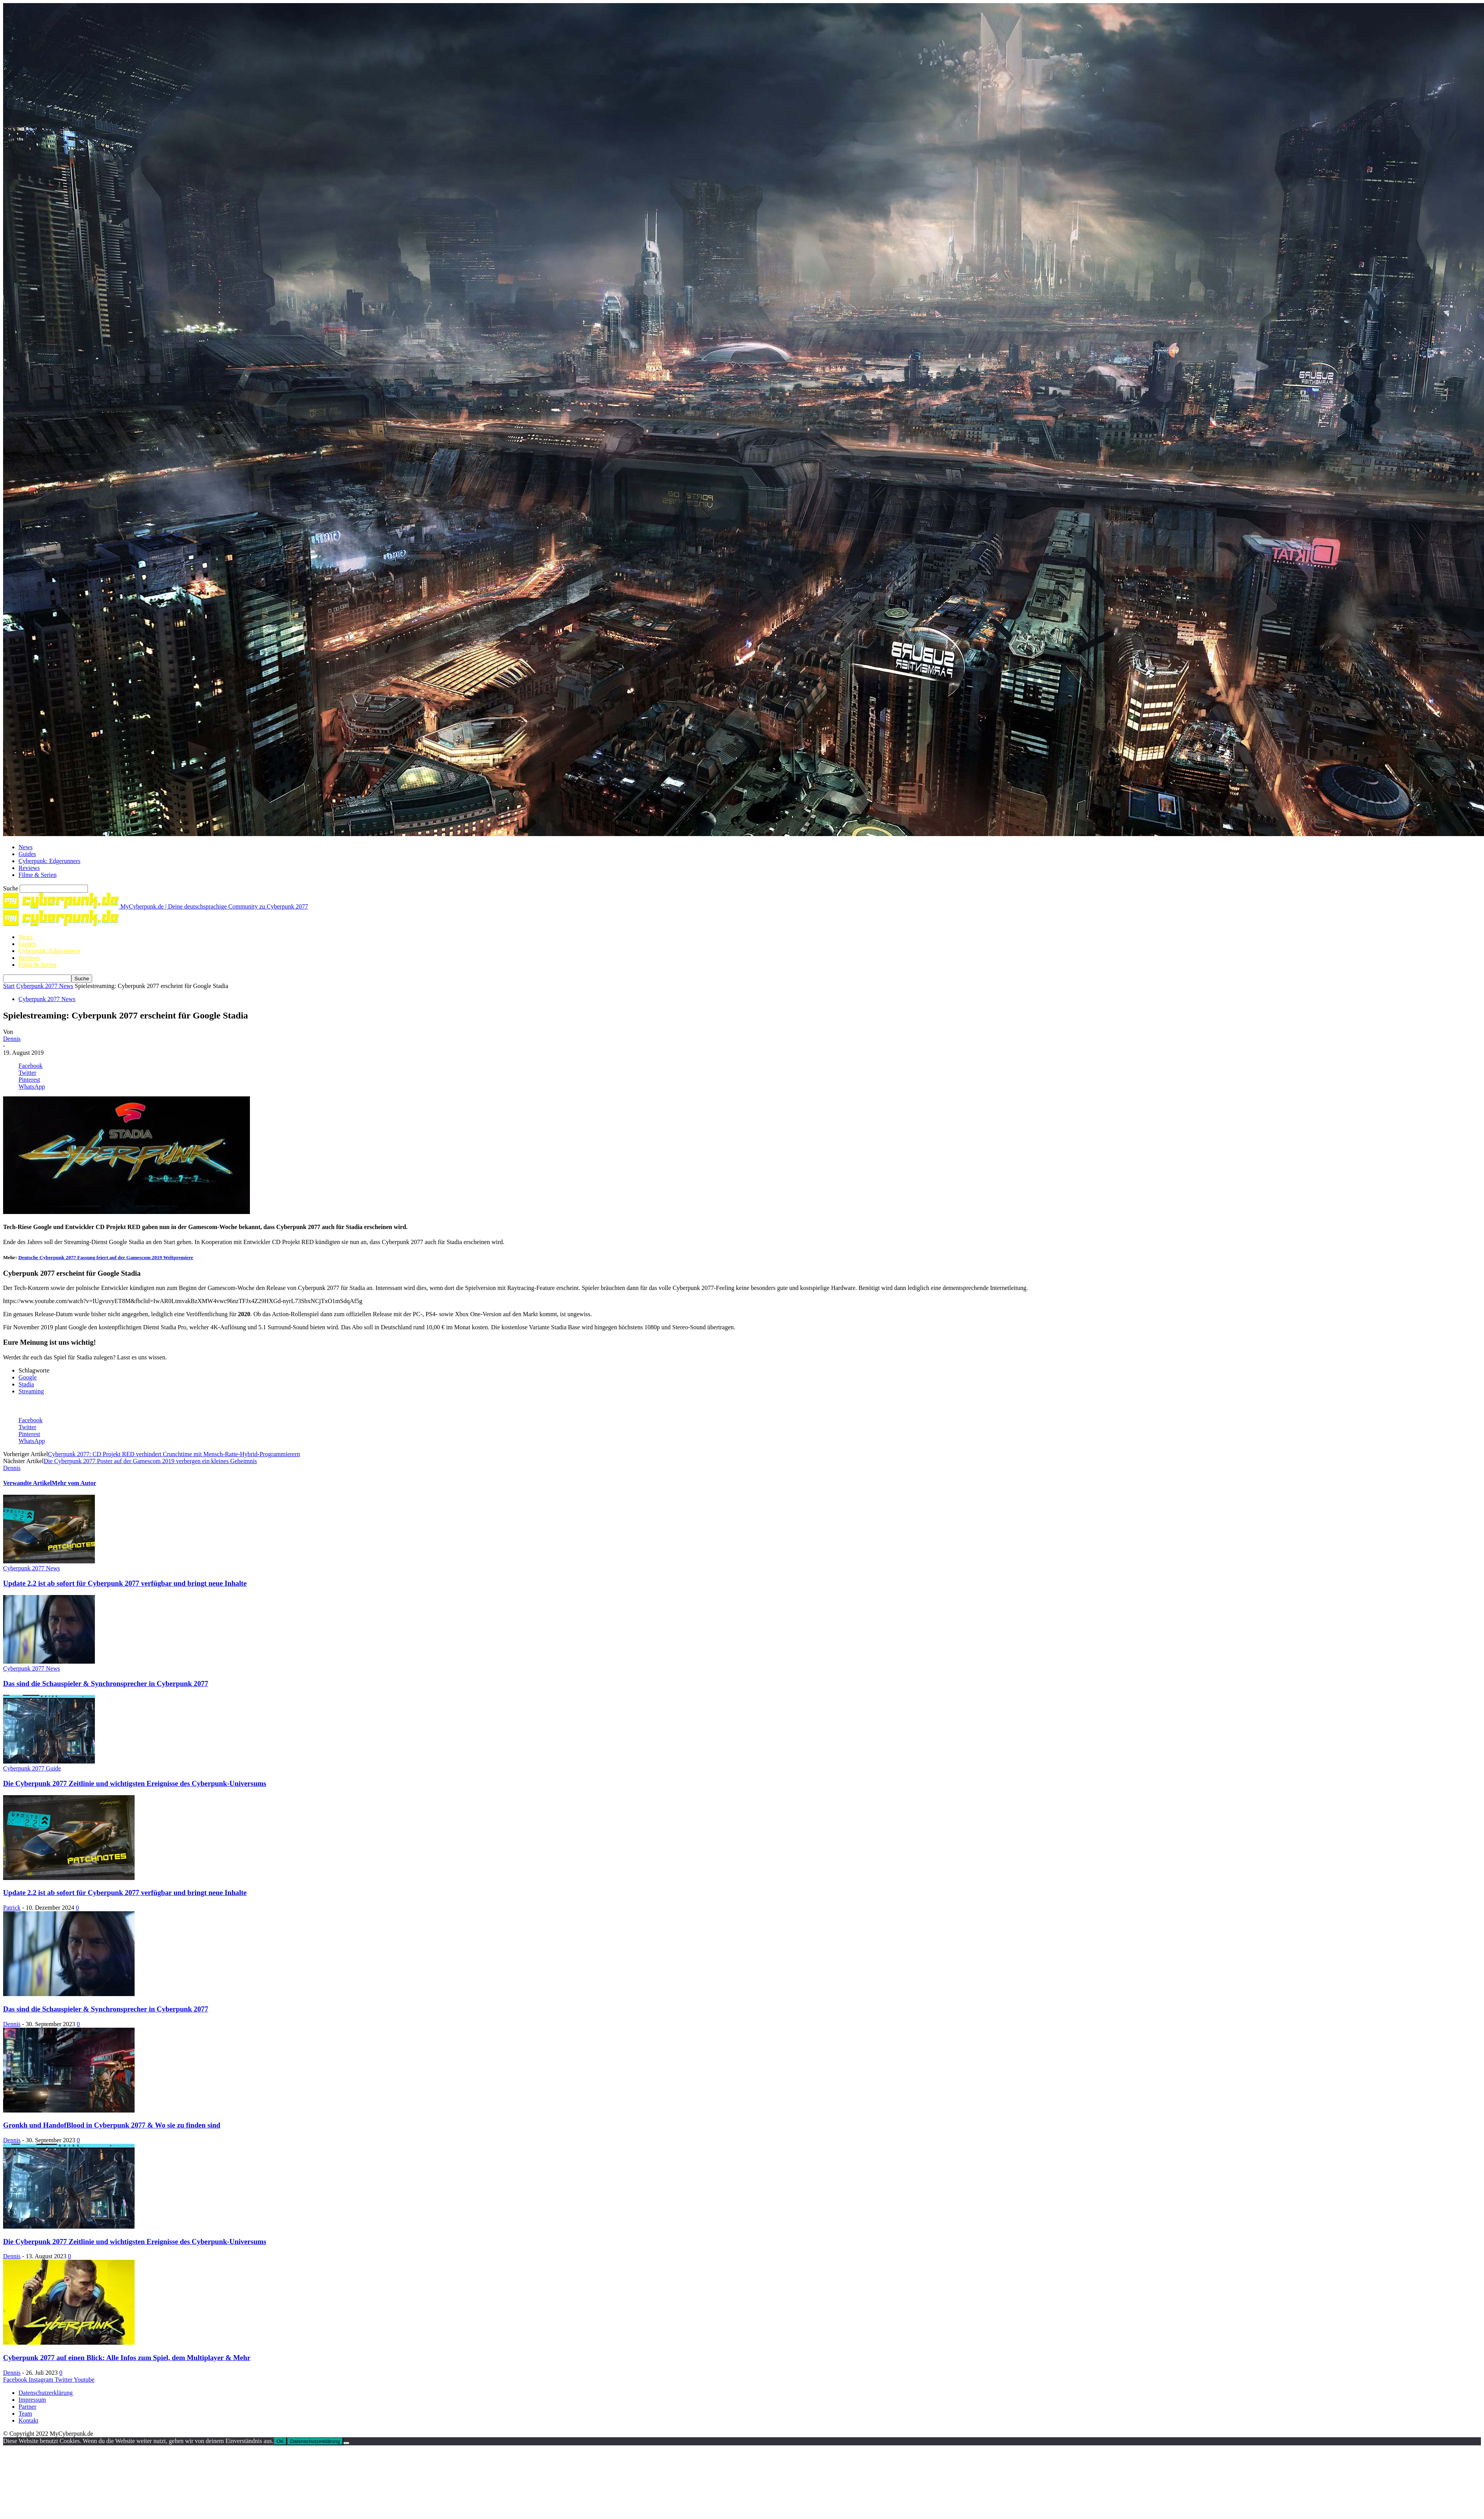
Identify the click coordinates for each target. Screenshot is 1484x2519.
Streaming (31, 1391)
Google (28, 1377)
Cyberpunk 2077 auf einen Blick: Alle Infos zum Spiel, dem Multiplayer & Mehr (126, 2358)
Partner (27, 2406)
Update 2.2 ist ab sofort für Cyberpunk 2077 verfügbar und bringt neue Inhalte (125, 1583)
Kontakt (29, 2420)
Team (25, 2413)
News (25, 847)
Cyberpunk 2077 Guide (32, 1768)
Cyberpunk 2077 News (44, 986)
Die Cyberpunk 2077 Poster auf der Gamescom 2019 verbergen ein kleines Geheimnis (150, 1461)
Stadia (26, 1384)
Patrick (11, 1907)
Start (9, 986)
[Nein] (346, 2443)
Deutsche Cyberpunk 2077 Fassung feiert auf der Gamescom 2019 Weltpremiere (105, 1257)
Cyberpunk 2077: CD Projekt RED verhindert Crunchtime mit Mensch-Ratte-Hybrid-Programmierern (174, 1454)
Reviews (29, 868)
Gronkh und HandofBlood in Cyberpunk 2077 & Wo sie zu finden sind (111, 2125)
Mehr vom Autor (74, 1483)
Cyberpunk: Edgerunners (49, 861)
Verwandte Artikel (27, 1483)
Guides (27, 854)
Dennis (11, 1038)
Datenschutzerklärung (46, 2392)
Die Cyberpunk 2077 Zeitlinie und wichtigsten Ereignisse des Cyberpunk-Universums (134, 1783)
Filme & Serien (38, 875)
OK (280, 2441)
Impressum (32, 2399)
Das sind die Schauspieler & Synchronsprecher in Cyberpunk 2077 (105, 1683)
